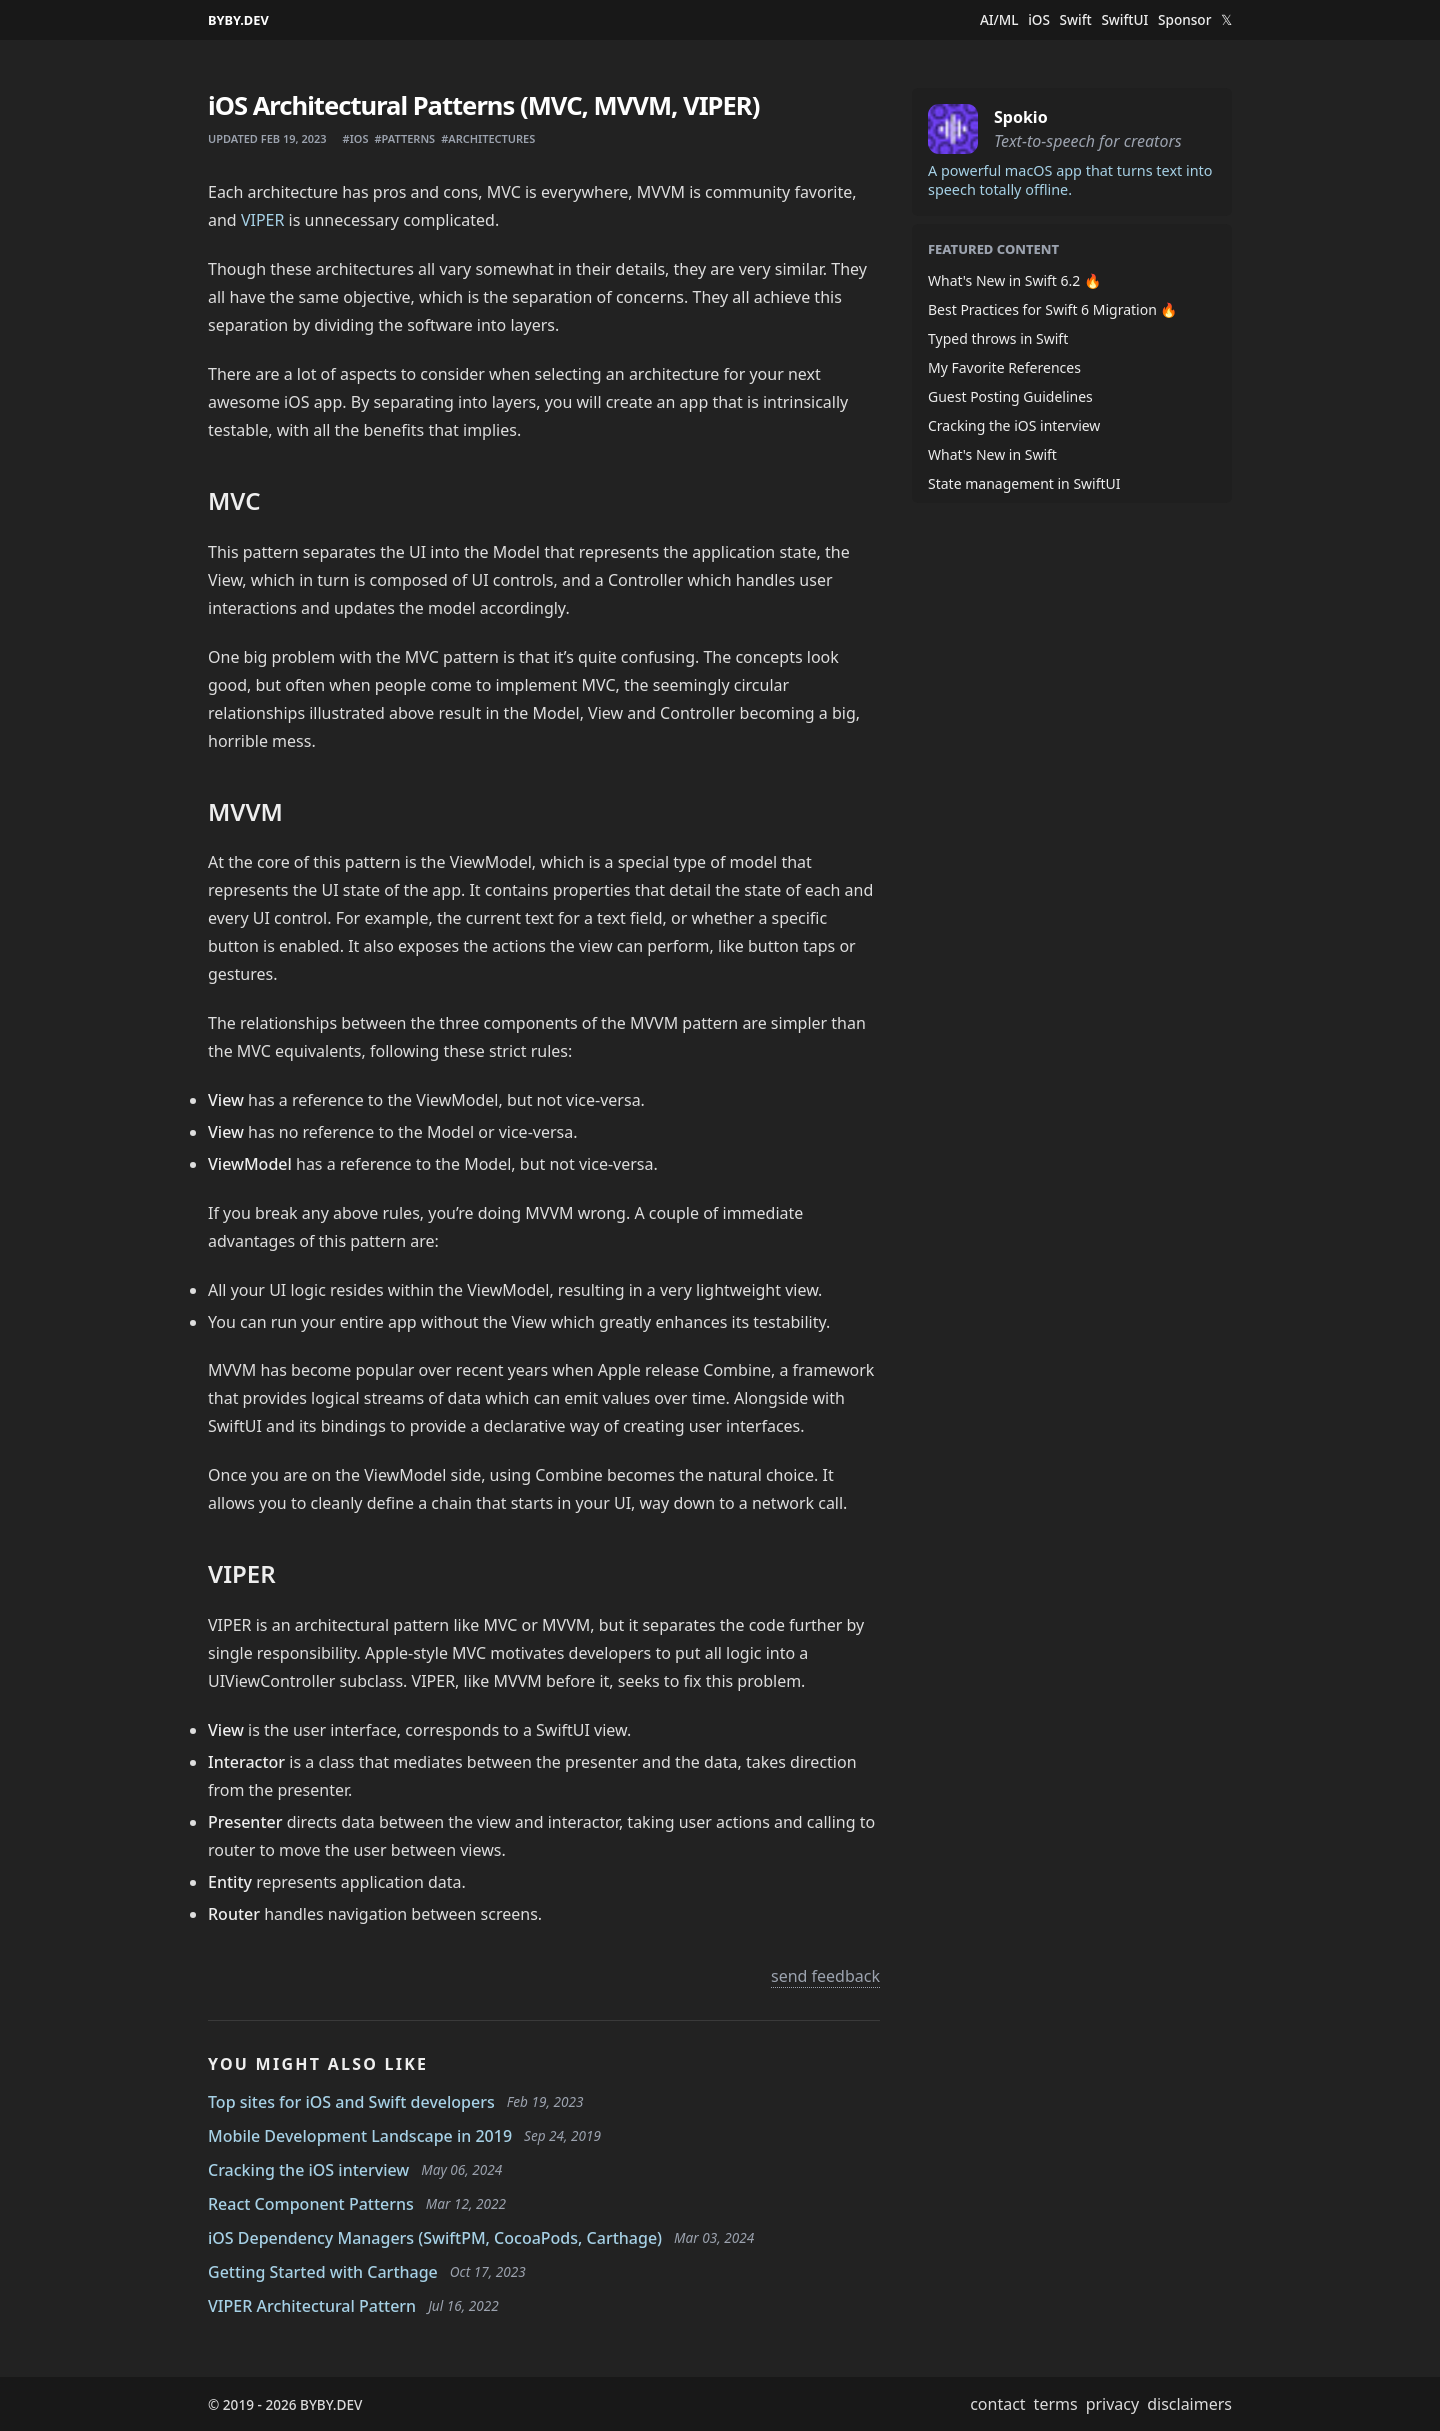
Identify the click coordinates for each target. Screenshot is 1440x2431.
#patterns (404, 138)
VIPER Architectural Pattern (312, 2306)
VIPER (263, 220)
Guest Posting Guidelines (1010, 396)
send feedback (825, 1976)
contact (997, 2404)
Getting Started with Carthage (323, 2272)
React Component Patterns (311, 2204)
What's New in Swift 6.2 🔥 (1014, 280)
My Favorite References (1004, 367)
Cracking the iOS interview (308, 2170)
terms (1056, 2404)
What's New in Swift (992, 454)
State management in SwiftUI (1024, 483)
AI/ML (999, 20)
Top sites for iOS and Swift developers (351, 2102)
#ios (356, 138)
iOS (1039, 20)
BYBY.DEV (238, 20)
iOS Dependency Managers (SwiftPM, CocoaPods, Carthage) (435, 2238)
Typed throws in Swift (998, 338)
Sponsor (1184, 20)
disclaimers (1189, 2404)
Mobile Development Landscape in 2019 (360, 2136)
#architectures (488, 138)
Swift (1076, 20)
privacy (1113, 2404)
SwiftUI (1124, 20)
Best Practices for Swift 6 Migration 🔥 (1052, 309)
